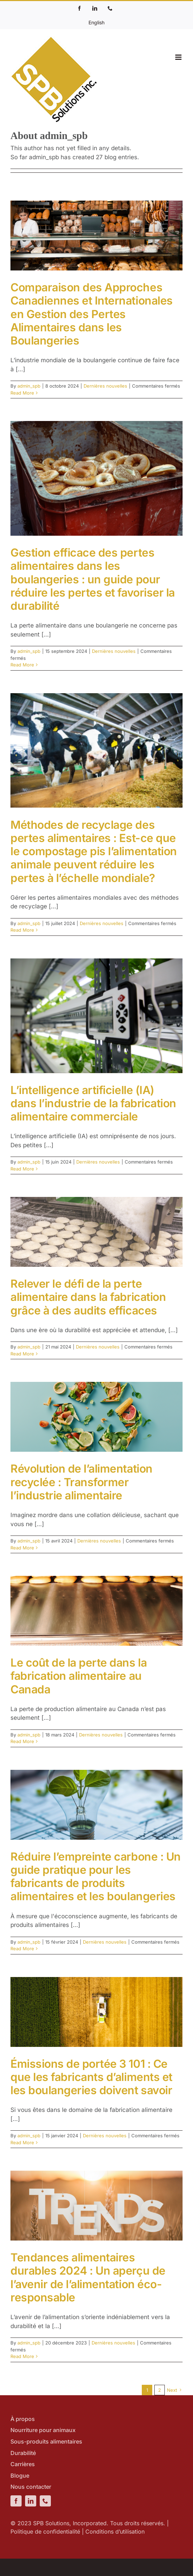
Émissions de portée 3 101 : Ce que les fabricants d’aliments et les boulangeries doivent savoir (91, 2077)
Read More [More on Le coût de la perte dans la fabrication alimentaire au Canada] (22, 1741)
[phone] (45, 2500)
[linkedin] (30, 2500)
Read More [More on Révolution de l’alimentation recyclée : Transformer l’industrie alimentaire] (22, 1547)
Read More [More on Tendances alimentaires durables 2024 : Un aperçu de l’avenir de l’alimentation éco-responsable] (22, 2356)
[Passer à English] (96, 22)
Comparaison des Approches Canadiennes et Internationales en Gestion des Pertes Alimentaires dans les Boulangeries (91, 314)
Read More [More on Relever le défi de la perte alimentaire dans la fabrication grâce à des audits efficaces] (22, 1353)
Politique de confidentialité (45, 2531)
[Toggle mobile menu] (179, 57)
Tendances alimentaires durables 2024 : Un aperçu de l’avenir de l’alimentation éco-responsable (87, 2277)
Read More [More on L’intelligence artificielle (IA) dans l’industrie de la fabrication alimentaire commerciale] (22, 1169)
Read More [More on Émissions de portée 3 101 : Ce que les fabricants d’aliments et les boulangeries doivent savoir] (22, 2142)
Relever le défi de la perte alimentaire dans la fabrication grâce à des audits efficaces (88, 1297)
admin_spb (28, 386)
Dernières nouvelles (105, 386)
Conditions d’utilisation (115, 2531)
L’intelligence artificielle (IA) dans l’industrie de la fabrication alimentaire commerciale (93, 1103)
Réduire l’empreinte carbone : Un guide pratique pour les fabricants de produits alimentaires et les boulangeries (95, 1876)
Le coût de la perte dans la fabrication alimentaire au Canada (78, 1676)
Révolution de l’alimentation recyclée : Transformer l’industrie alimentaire (81, 1482)
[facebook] (16, 2500)
